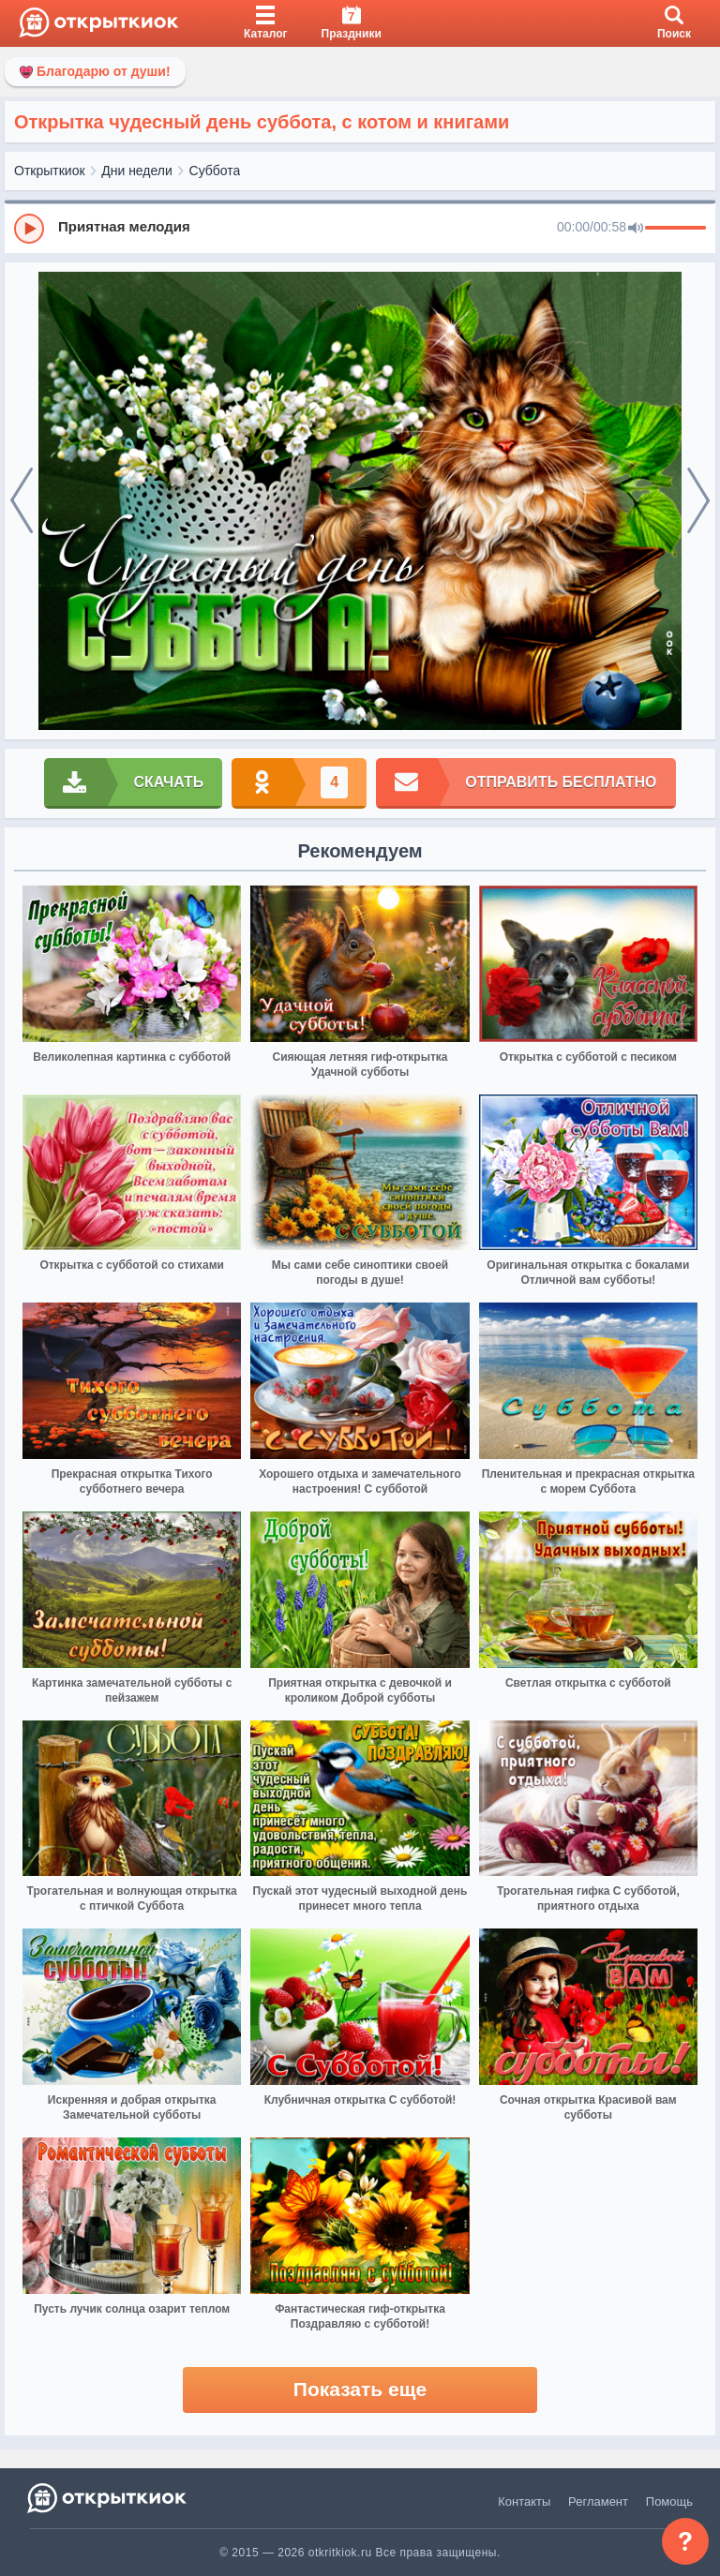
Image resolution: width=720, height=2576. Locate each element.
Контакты (524, 2501)
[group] (360, 227)
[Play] (29, 229)
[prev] (21, 501)
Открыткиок (49, 170)
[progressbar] (675, 228)
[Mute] (635, 228)
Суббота (215, 170)
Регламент (598, 2501)
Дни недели (136, 170)
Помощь (669, 2501)
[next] (698, 501)
